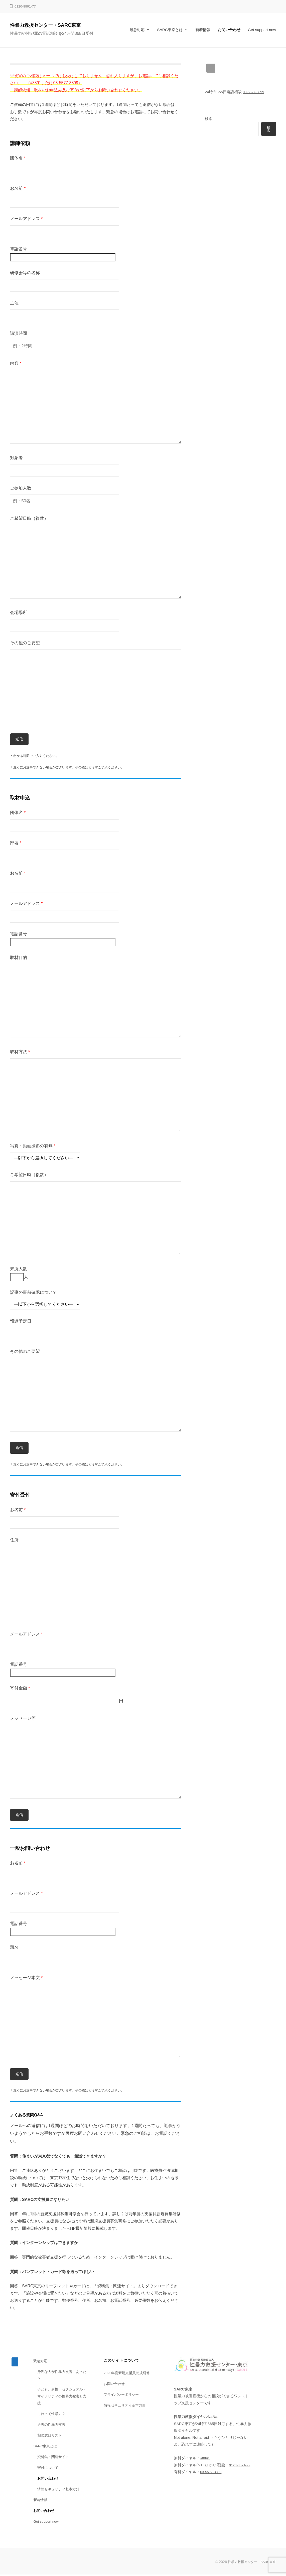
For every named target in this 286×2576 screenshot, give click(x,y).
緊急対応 (137, 30)
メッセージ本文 (26, 1979)
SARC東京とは (170, 30)
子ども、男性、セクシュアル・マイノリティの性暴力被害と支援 (61, 2398)
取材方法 (20, 1052)
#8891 (205, 2460)
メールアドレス (26, 218)
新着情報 (202, 30)
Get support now (262, 30)
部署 (15, 843)
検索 (208, 118)
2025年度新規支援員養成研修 (129, 2375)
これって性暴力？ (52, 2415)
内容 (15, 363)
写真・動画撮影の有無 (32, 1146)
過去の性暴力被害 (52, 2426)
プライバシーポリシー (122, 2396)
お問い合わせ (229, 30)
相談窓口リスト (50, 2437)
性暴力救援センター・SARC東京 (51, 25)
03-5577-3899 (254, 92)
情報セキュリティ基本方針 (59, 2490)
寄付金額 (20, 1689)
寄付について (48, 2469)
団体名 (18, 158)
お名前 (18, 188)
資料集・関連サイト (54, 2458)
